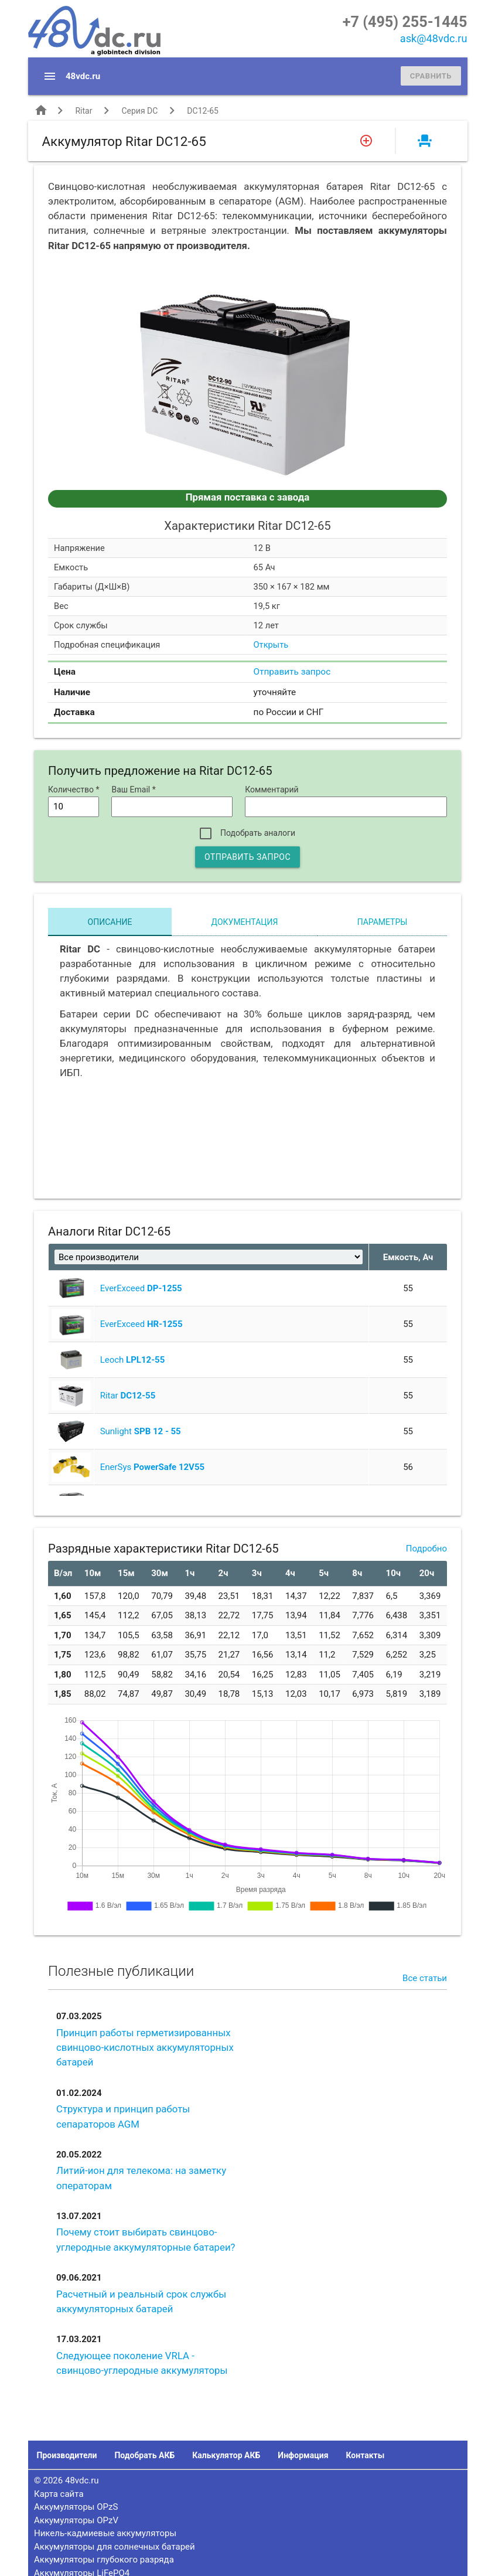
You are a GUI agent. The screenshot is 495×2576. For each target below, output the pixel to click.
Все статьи (424, 1978)
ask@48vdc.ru (433, 38)
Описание (110, 922)
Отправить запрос (292, 671)
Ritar (83, 110)
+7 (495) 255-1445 (405, 21)
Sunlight (140, 1431)
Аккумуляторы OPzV (76, 2520)
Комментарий (271, 789)
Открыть (271, 644)
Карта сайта (59, 2494)
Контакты (365, 2455)
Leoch (132, 1360)
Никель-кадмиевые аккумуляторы (105, 2533)
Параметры (382, 922)
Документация (244, 922)
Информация (303, 2455)
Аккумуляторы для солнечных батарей (114, 2546)
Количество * (73, 789)
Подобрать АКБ (144, 2455)
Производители (67, 2455)
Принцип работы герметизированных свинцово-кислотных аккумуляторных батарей (145, 2047)
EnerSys (152, 1467)
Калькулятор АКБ (226, 2455)
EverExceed (141, 1288)
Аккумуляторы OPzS (76, 2507)
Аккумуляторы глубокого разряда (104, 2559)
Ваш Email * (133, 789)
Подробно (426, 1548)
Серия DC (139, 110)
